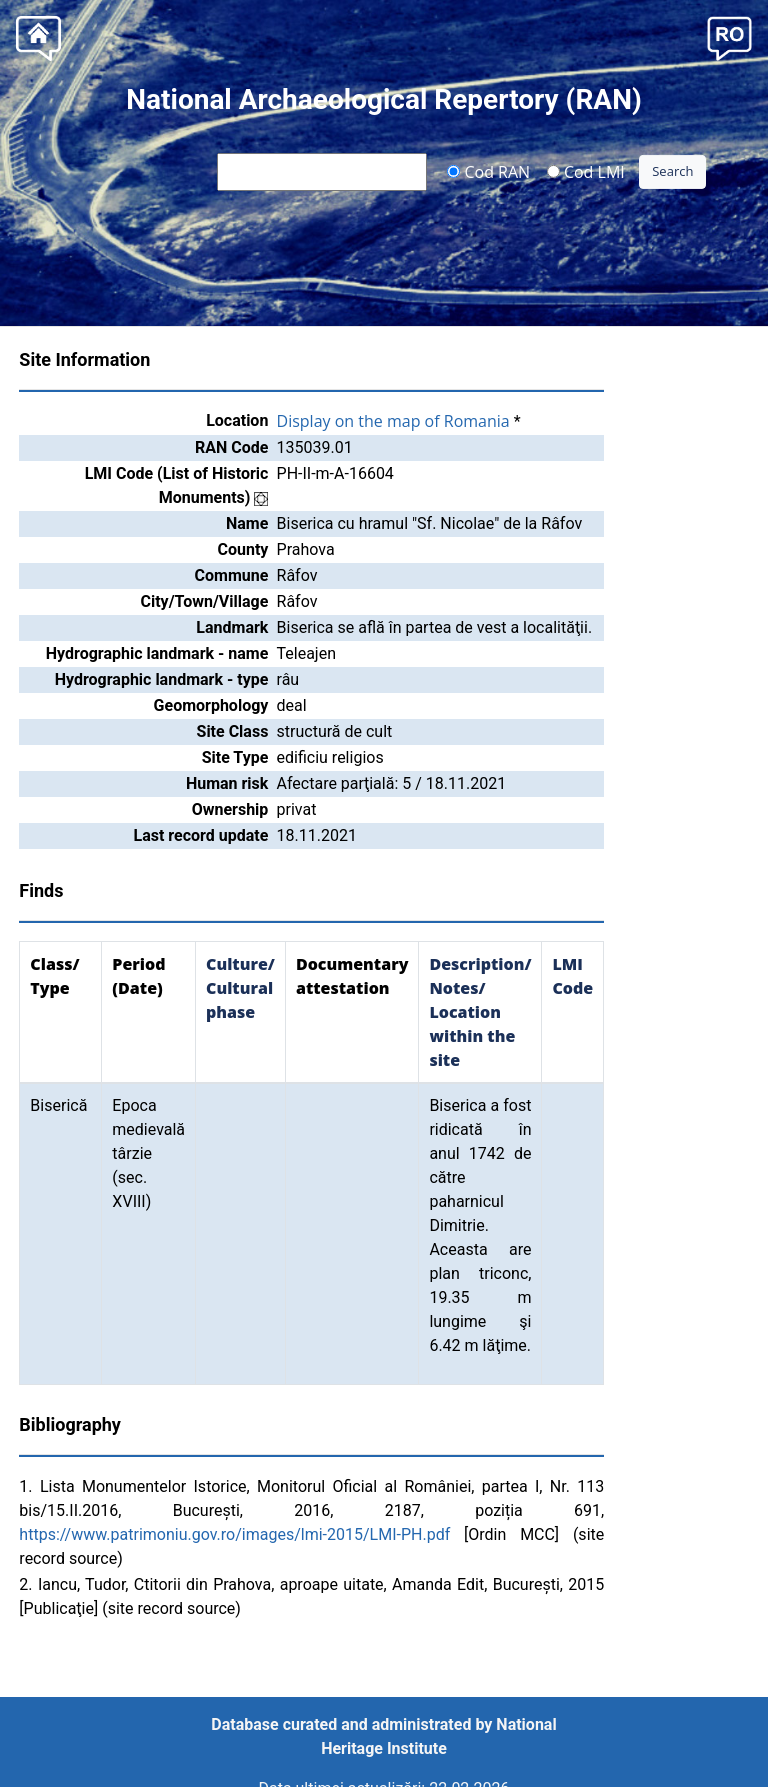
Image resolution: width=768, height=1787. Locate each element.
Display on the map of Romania (393, 421)
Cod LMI (586, 171)
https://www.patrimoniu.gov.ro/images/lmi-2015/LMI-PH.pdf (234, 1534)
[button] (729, 36)
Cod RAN (488, 171)
